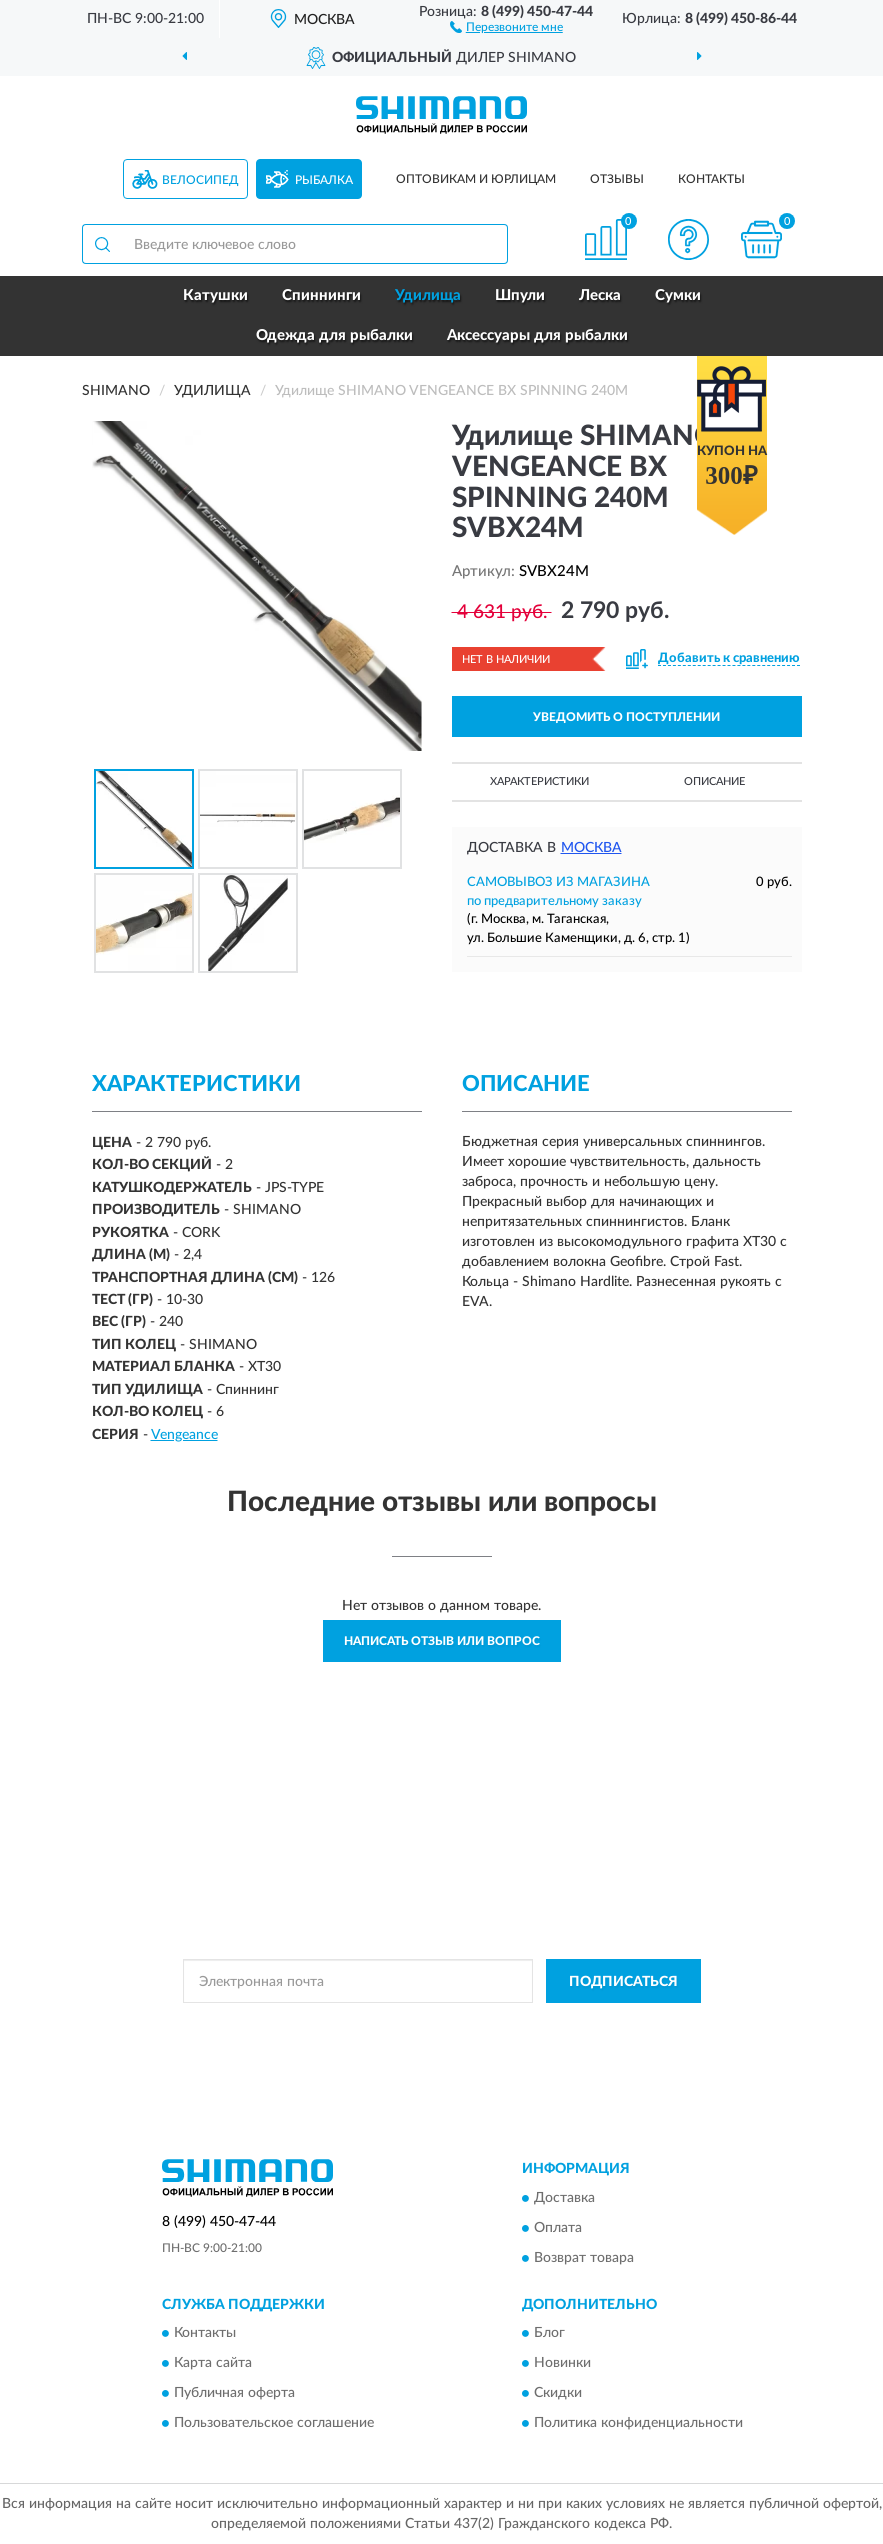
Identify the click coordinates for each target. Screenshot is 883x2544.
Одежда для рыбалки (334, 335)
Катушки (215, 295)
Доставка (564, 2198)
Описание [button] (714, 781)
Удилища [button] (428, 295)
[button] (506, 26)
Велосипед (200, 180)
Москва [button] (591, 848)
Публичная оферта (234, 2394)
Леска (600, 295)
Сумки (678, 295)
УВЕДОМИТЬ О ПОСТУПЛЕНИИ (626, 717)
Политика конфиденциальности (638, 2424)
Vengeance (184, 1435)
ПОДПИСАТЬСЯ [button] (623, 1982)
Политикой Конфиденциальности (540, 2026)
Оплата (558, 2228)
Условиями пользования (417, 2043)
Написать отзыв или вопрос (442, 1641)
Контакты (711, 179)
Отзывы (617, 179)
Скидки (558, 2394)
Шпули (520, 295)
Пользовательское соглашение (274, 2424)
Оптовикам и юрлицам (476, 179)
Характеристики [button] (539, 781)
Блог (549, 2334)
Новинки (562, 2364)
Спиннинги (321, 295)
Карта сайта (213, 2364)
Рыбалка (324, 180)
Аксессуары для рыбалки (537, 335)
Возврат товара (584, 2258)
